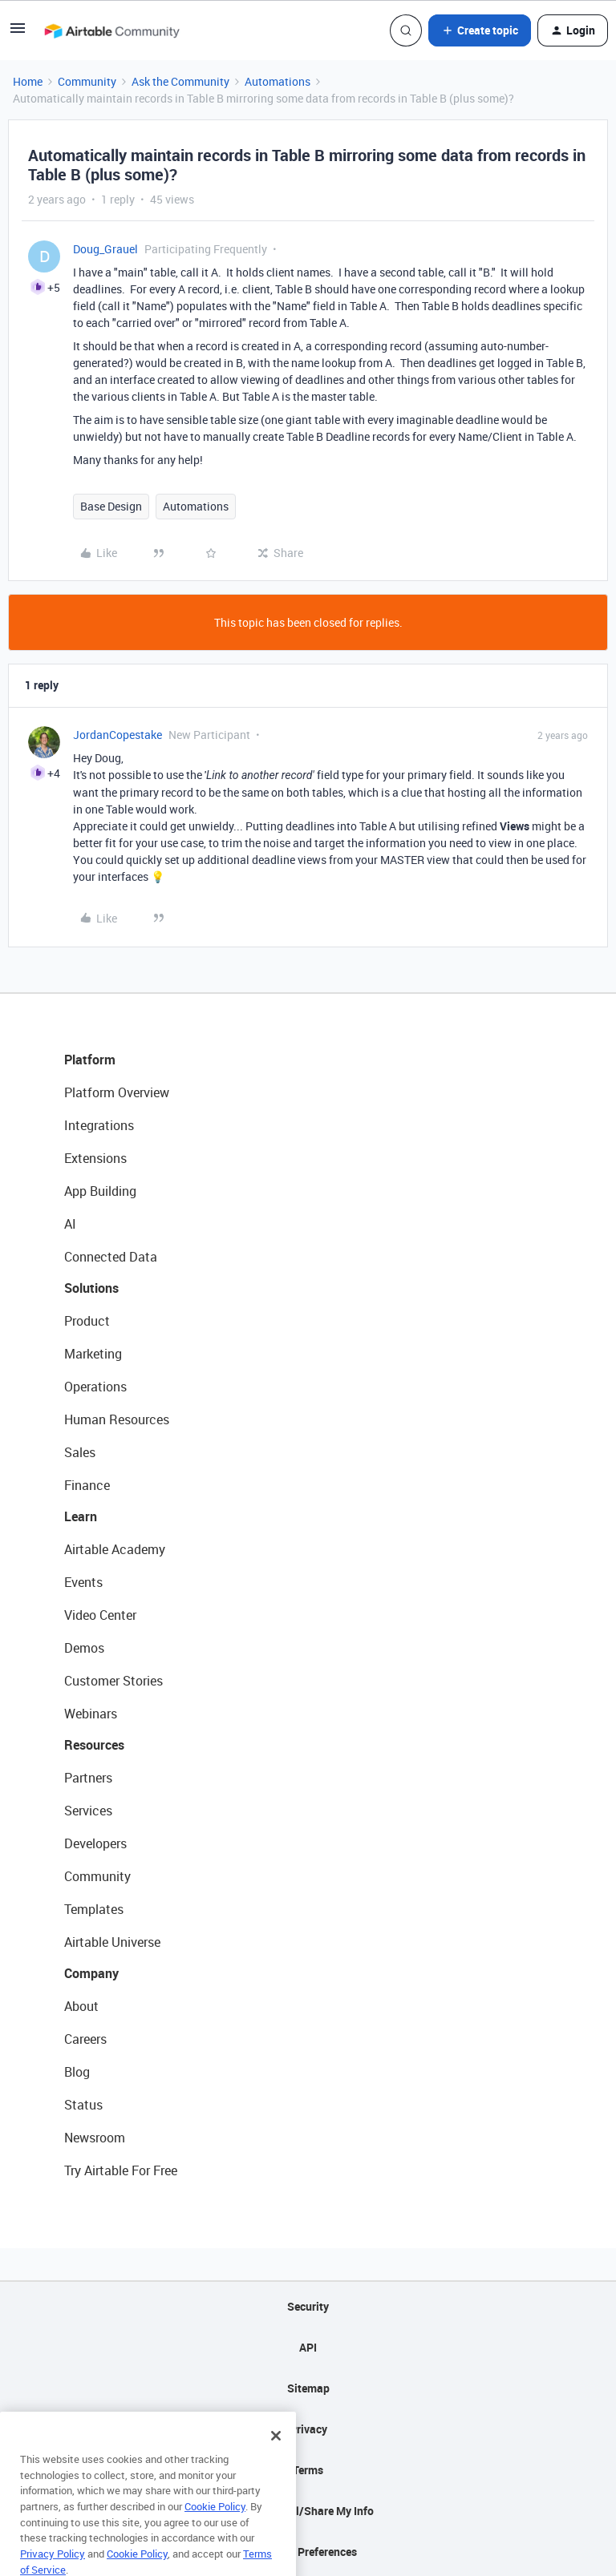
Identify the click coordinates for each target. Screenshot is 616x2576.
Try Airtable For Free (120, 2170)
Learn (80, 1516)
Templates (94, 1909)
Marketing (93, 1354)
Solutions (91, 1288)
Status (83, 2105)
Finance (87, 1485)
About (81, 2006)
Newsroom (94, 2137)
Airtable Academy (114, 1549)
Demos (84, 1648)
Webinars (90, 1713)
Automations (277, 81)
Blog (77, 2072)
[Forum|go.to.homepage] (111, 30)
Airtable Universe (112, 1942)
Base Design (111, 506)
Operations (95, 1386)
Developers (95, 1843)
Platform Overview (116, 1092)
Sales (79, 1452)
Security (308, 2306)
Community (87, 81)
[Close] (276, 2458)
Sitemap (308, 2388)
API (308, 2347)
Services (88, 1810)
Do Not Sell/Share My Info (308, 2510)
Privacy (308, 2429)
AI (70, 1224)
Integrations (99, 1125)
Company (91, 1973)
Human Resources (116, 1419)
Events (83, 1582)
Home (28, 81)
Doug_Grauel (105, 248)
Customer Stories (113, 1681)
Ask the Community (180, 81)
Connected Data (110, 1257)
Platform (90, 1059)
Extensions (95, 1158)
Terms (308, 2469)
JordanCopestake (117, 734)
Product (87, 1321)
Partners (88, 1778)
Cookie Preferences (308, 2551)
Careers (85, 2039)
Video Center (100, 1615)
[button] (17, 33)
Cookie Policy (214, 2528)
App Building (100, 1191)
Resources (94, 1745)
